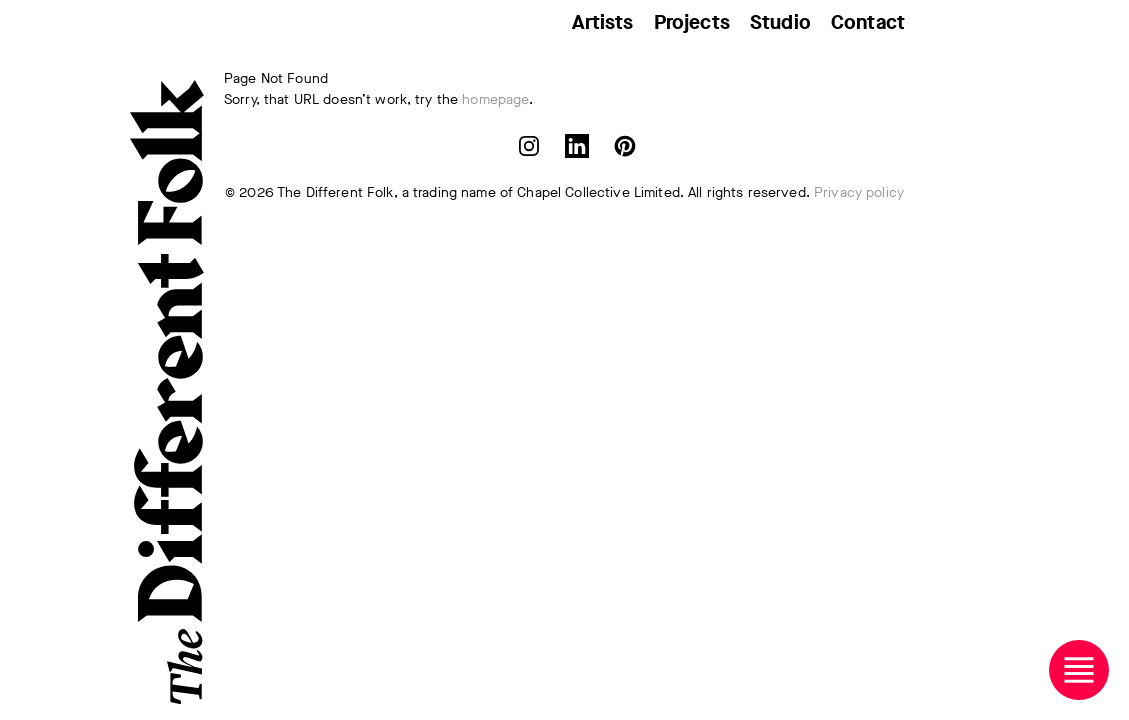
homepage (495, 99)
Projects (692, 22)
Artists (603, 22)
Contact (868, 22)
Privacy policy (859, 192)
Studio (780, 22)
